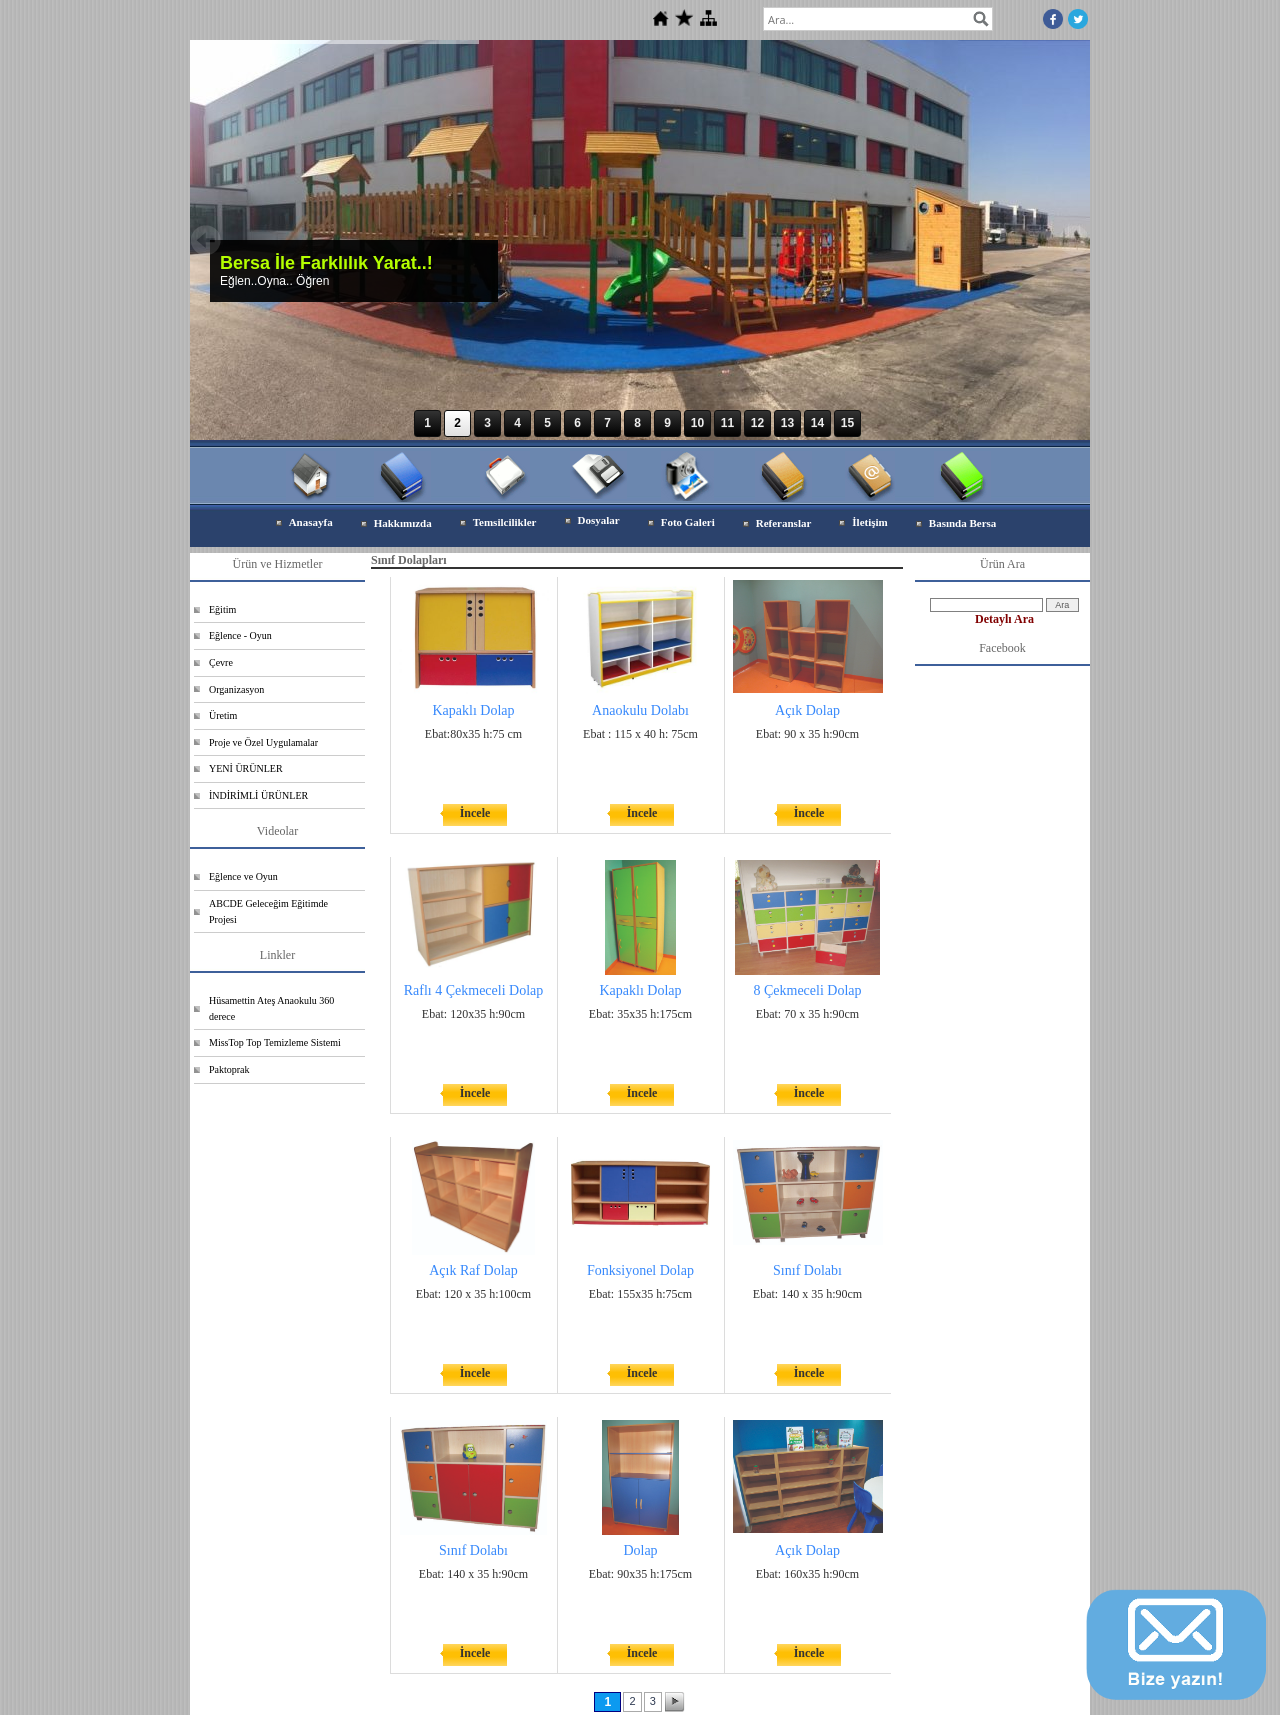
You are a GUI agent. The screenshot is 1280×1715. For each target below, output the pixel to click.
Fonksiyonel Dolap (640, 1270)
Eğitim (222, 609)
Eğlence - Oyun (240, 635)
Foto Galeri (688, 522)
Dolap (640, 1550)
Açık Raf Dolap (473, 1270)
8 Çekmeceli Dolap (807, 990)
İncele (475, 813)
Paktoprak (229, 1069)
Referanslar (784, 523)
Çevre (221, 662)
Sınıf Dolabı (807, 1270)
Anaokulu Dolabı (640, 710)
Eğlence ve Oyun (243, 876)
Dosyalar (599, 520)
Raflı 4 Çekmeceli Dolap (474, 990)
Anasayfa (311, 522)
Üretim (223, 715)
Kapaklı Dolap (473, 710)
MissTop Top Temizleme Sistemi (275, 1042)
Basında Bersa (963, 523)
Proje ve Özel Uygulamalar (263, 742)
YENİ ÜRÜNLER (246, 768)
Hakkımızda (403, 523)
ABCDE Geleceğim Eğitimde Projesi (268, 911)
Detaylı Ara (1004, 619)
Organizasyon (236, 689)
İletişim (869, 522)
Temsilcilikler (505, 522)
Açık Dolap (807, 710)
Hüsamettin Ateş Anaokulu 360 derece (271, 1008)
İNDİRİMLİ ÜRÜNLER (258, 795)
